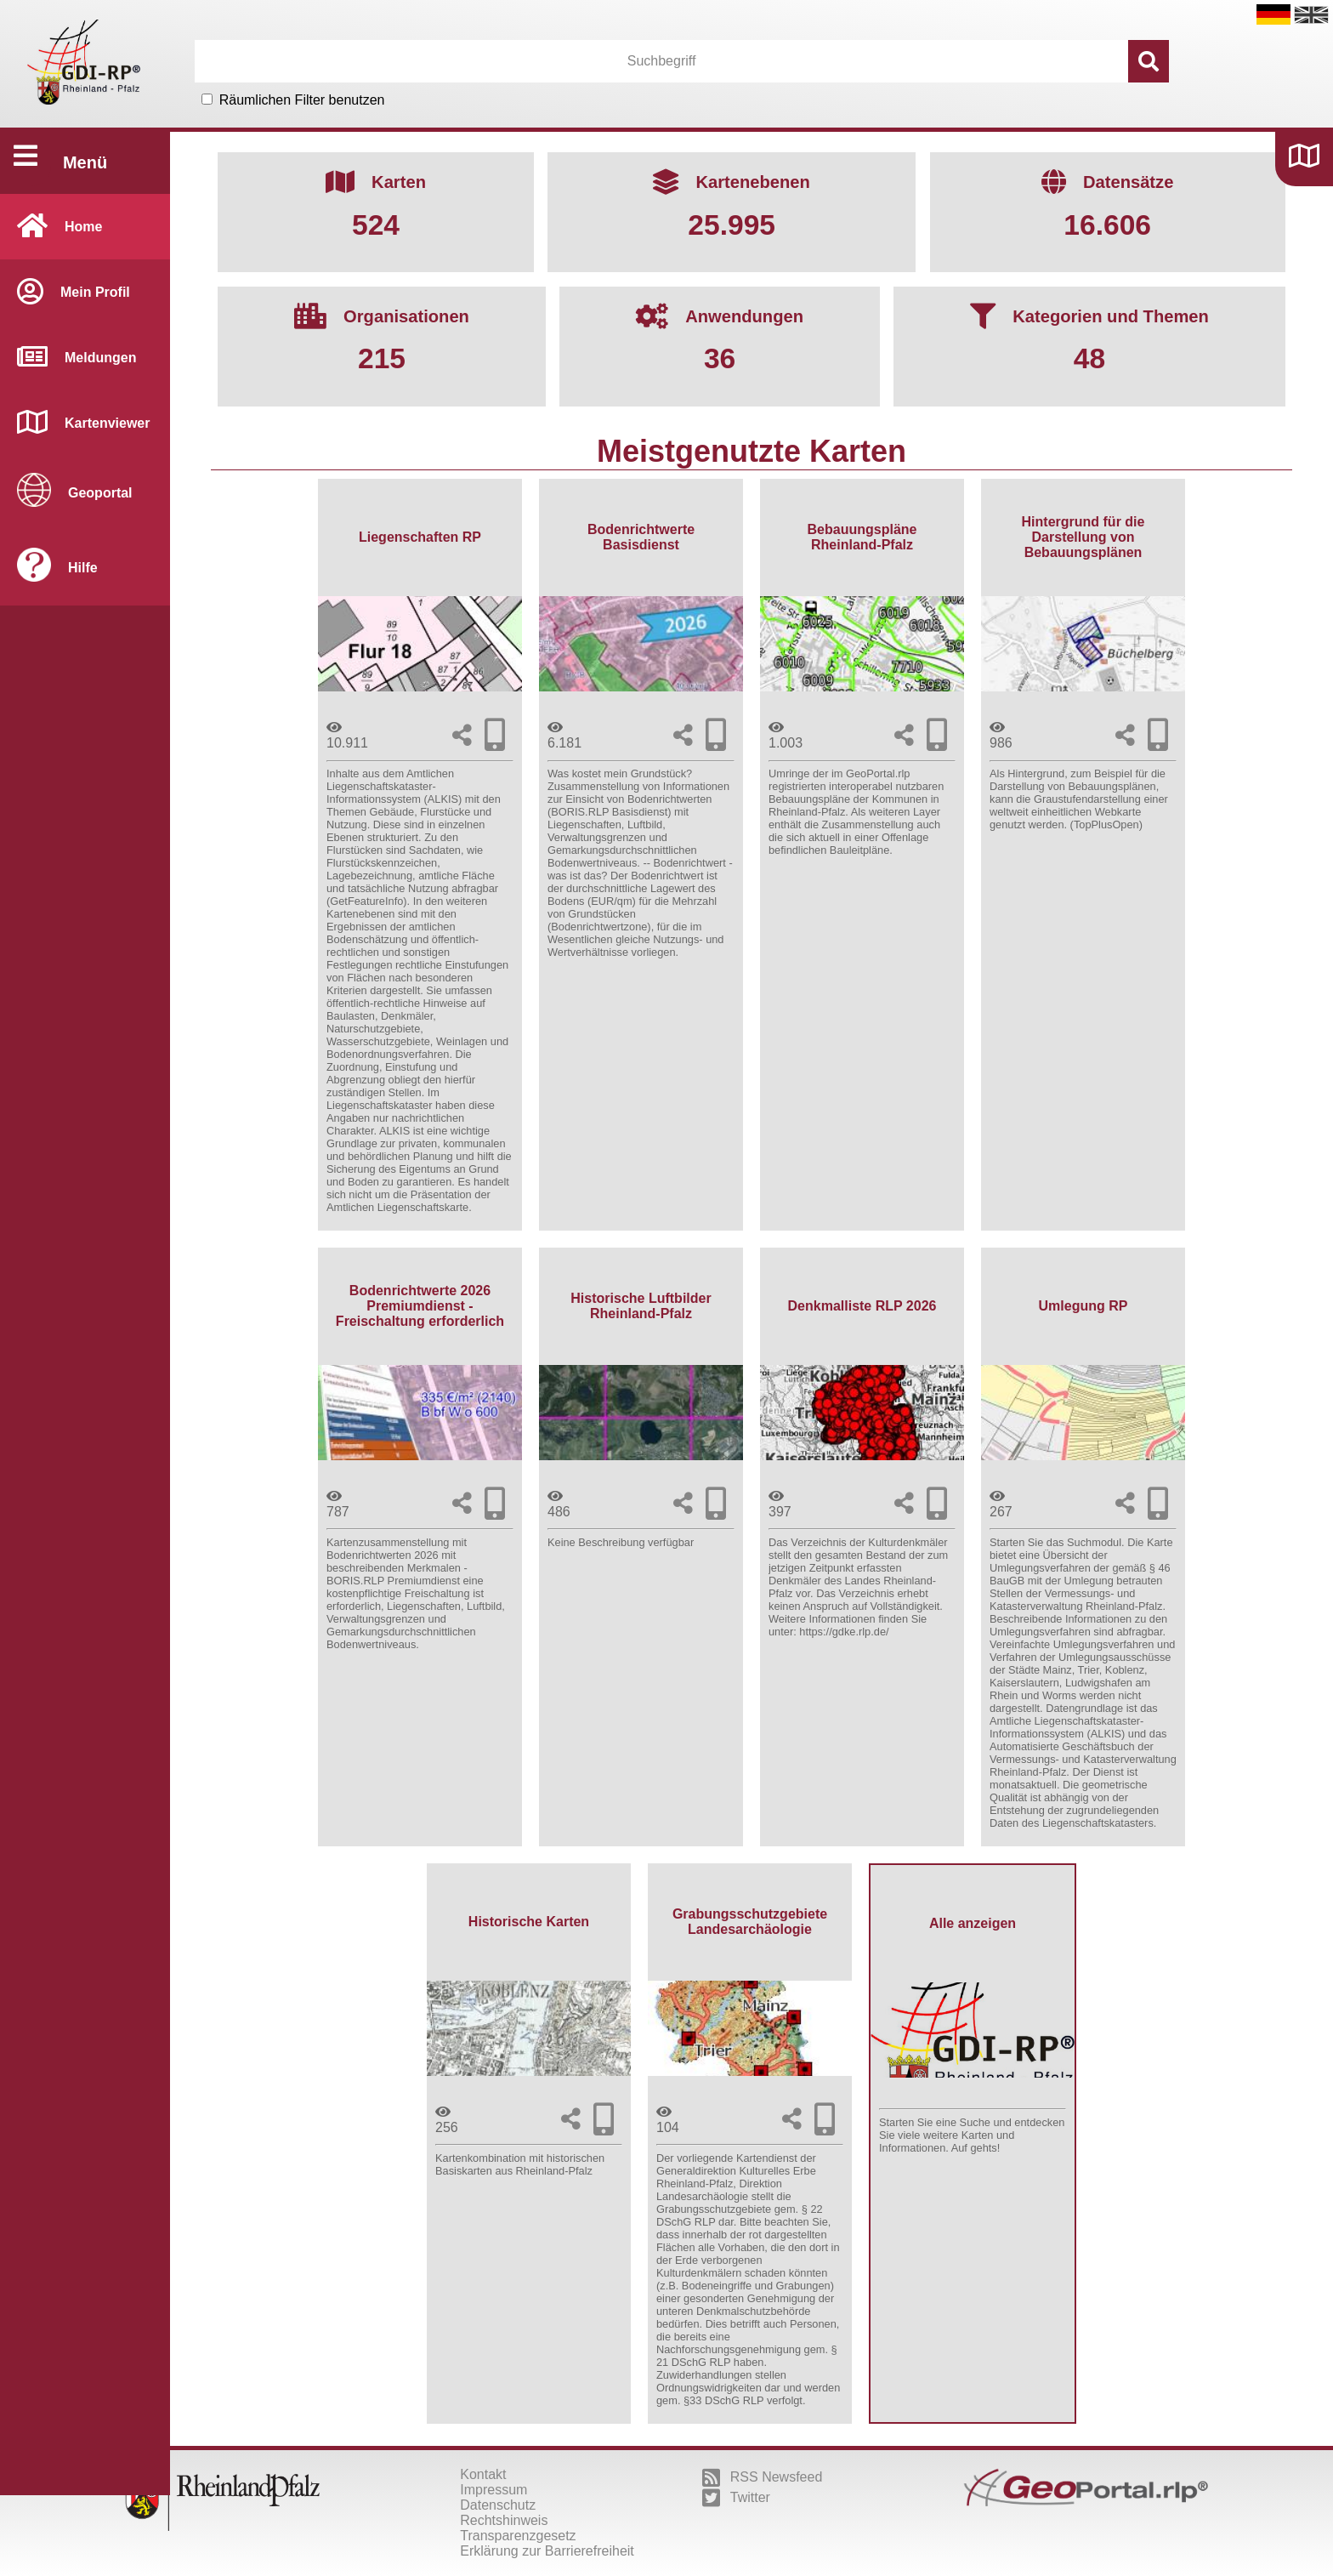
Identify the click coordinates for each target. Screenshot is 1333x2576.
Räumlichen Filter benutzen (302, 100)
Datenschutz (498, 2505)
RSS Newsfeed (762, 2477)
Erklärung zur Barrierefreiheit (547, 2551)
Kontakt (483, 2474)
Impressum (493, 2489)
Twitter (736, 2498)
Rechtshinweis (503, 2520)
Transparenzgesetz (518, 2535)
